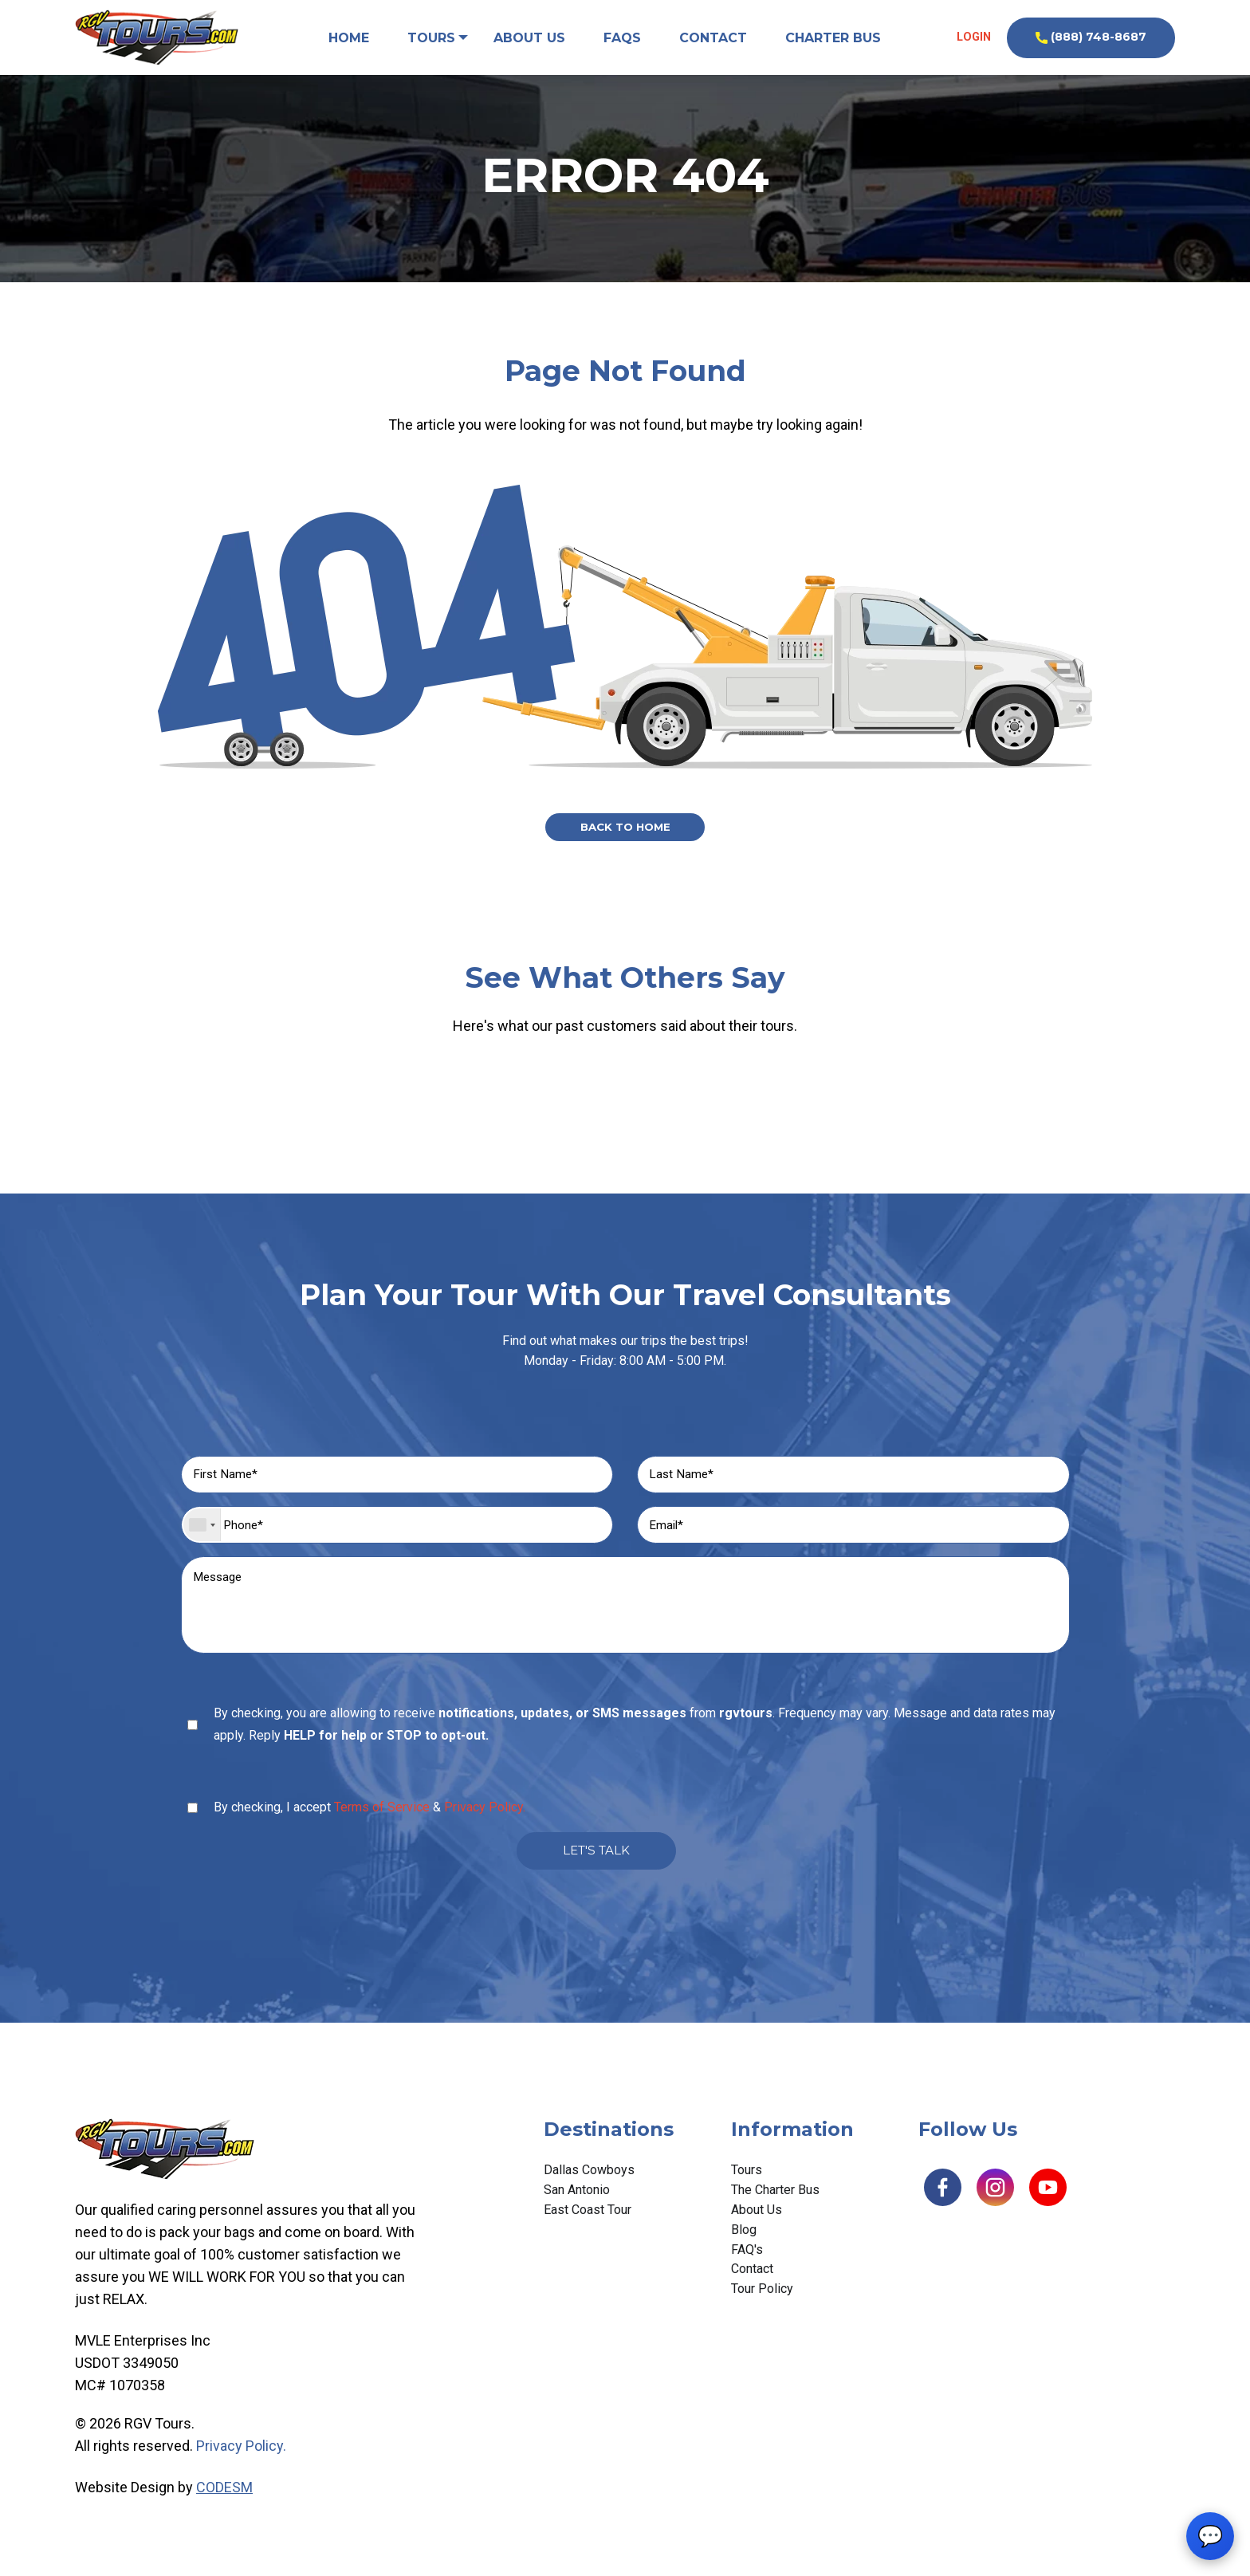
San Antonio (577, 2205)
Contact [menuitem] (714, 37)
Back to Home (625, 827)
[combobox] (202, 1530)
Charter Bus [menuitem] (834, 37)
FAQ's (747, 2265)
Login (972, 37)
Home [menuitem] (348, 37)
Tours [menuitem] (430, 37)
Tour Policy (762, 2305)
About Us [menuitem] (530, 37)
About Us (756, 2225)
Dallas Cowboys (589, 2186)
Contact (752, 2285)
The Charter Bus (775, 2205)
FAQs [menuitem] (623, 37)
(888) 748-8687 (1091, 36)
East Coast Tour (587, 2225)
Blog (744, 2245)
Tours (746, 2186)
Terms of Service (382, 1820)
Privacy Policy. (484, 1820)
